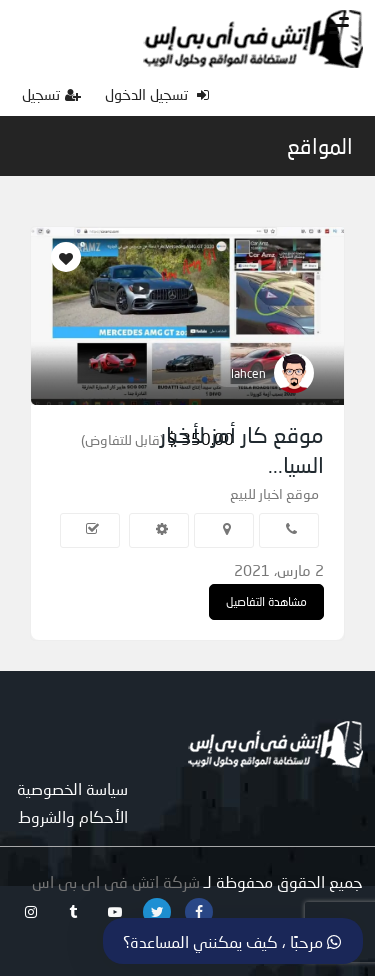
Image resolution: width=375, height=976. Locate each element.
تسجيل (51, 94)
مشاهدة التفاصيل (266, 601)
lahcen (248, 373)
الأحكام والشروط (73, 816)
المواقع (320, 146)
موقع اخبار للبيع (274, 493)
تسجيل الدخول (157, 94)
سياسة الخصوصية (72, 788)
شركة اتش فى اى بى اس (116, 881)
